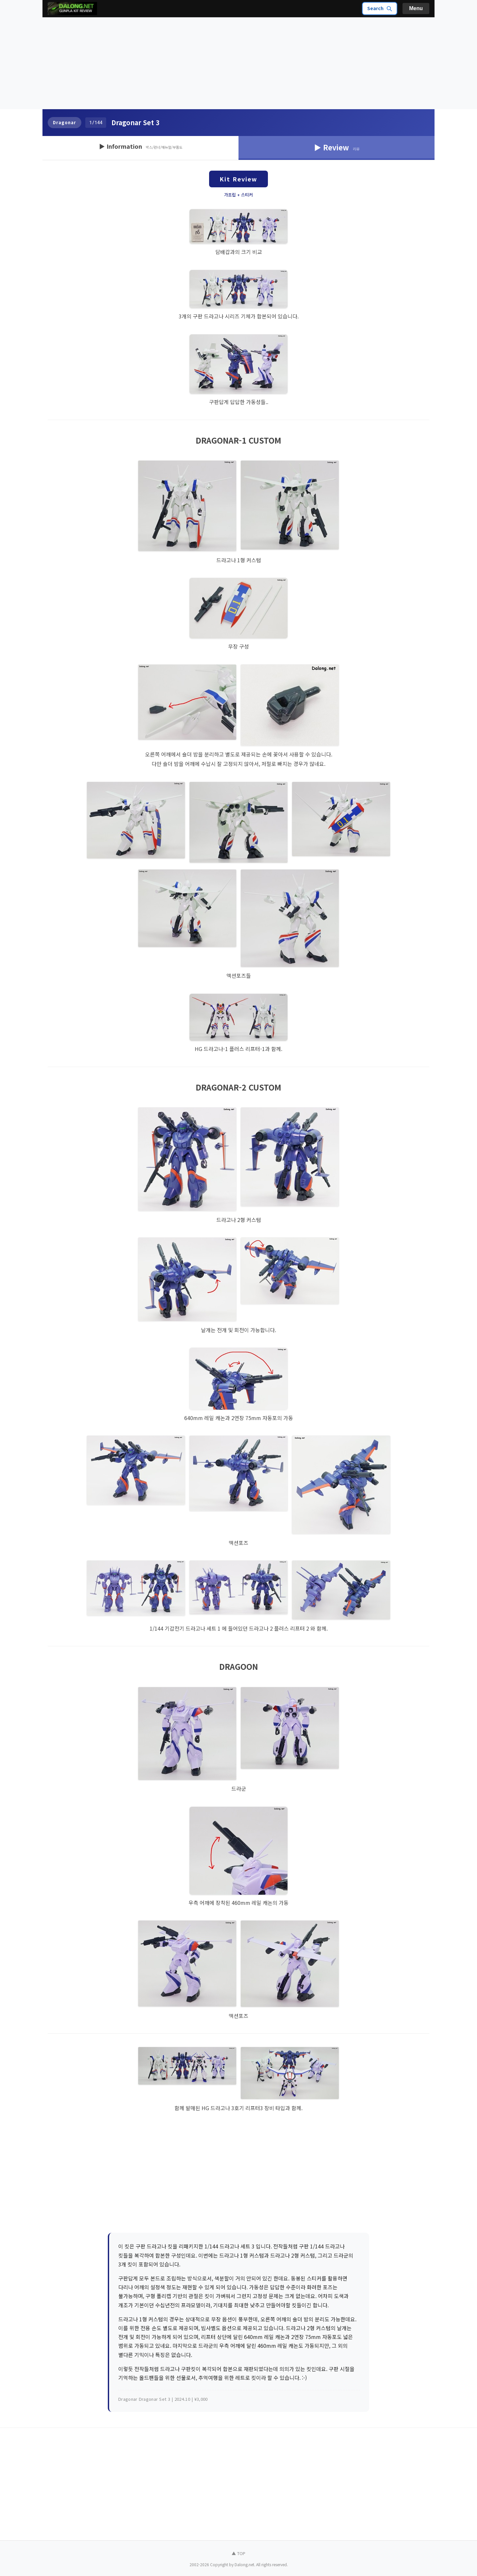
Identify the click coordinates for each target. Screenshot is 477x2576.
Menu (416, 8)
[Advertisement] (238, 63)
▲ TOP (238, 2553)
